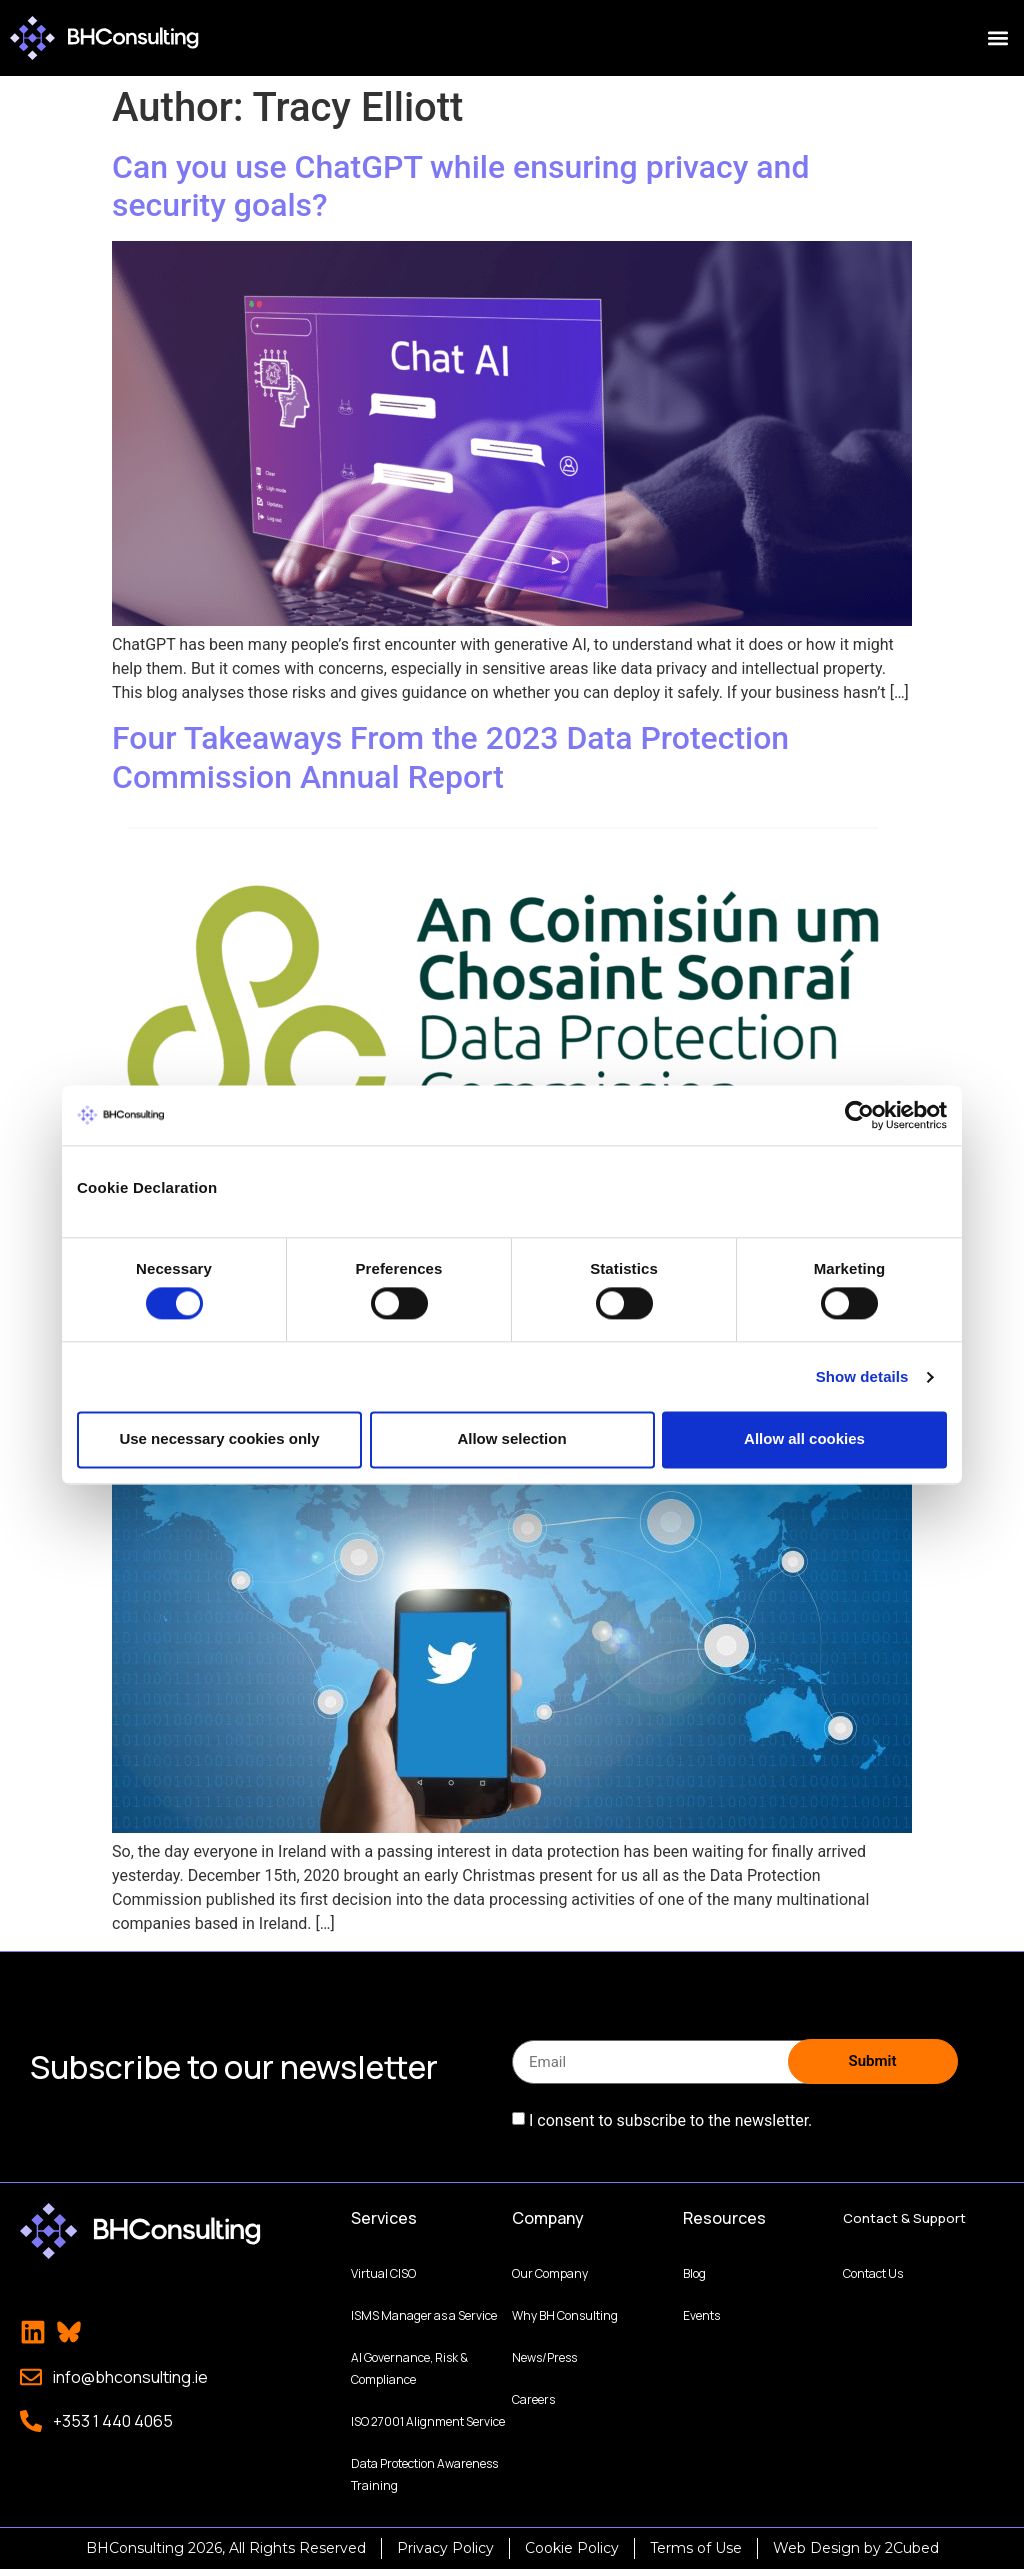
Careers (533, 2399)
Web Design (816, 2548)
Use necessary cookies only (219, 1439)
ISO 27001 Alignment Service (428, 2421)
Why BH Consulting (565, 2315)
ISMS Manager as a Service (424, 2315)
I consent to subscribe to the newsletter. (670, 2121)
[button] (997, 38)
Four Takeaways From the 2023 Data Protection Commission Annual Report (450, 757)
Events (701, 2315)
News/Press (544, 2357)
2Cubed (912, 2548)
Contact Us (873, 2273)
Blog (694, 2273)
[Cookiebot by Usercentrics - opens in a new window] (859, 1115)
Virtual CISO (383, 2273)
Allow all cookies (804, 1439)
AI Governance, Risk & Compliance (409, 2368)
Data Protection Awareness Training (424, 2474)
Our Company (550, 2273)
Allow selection (511, 1439)
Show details (862, 1376)
